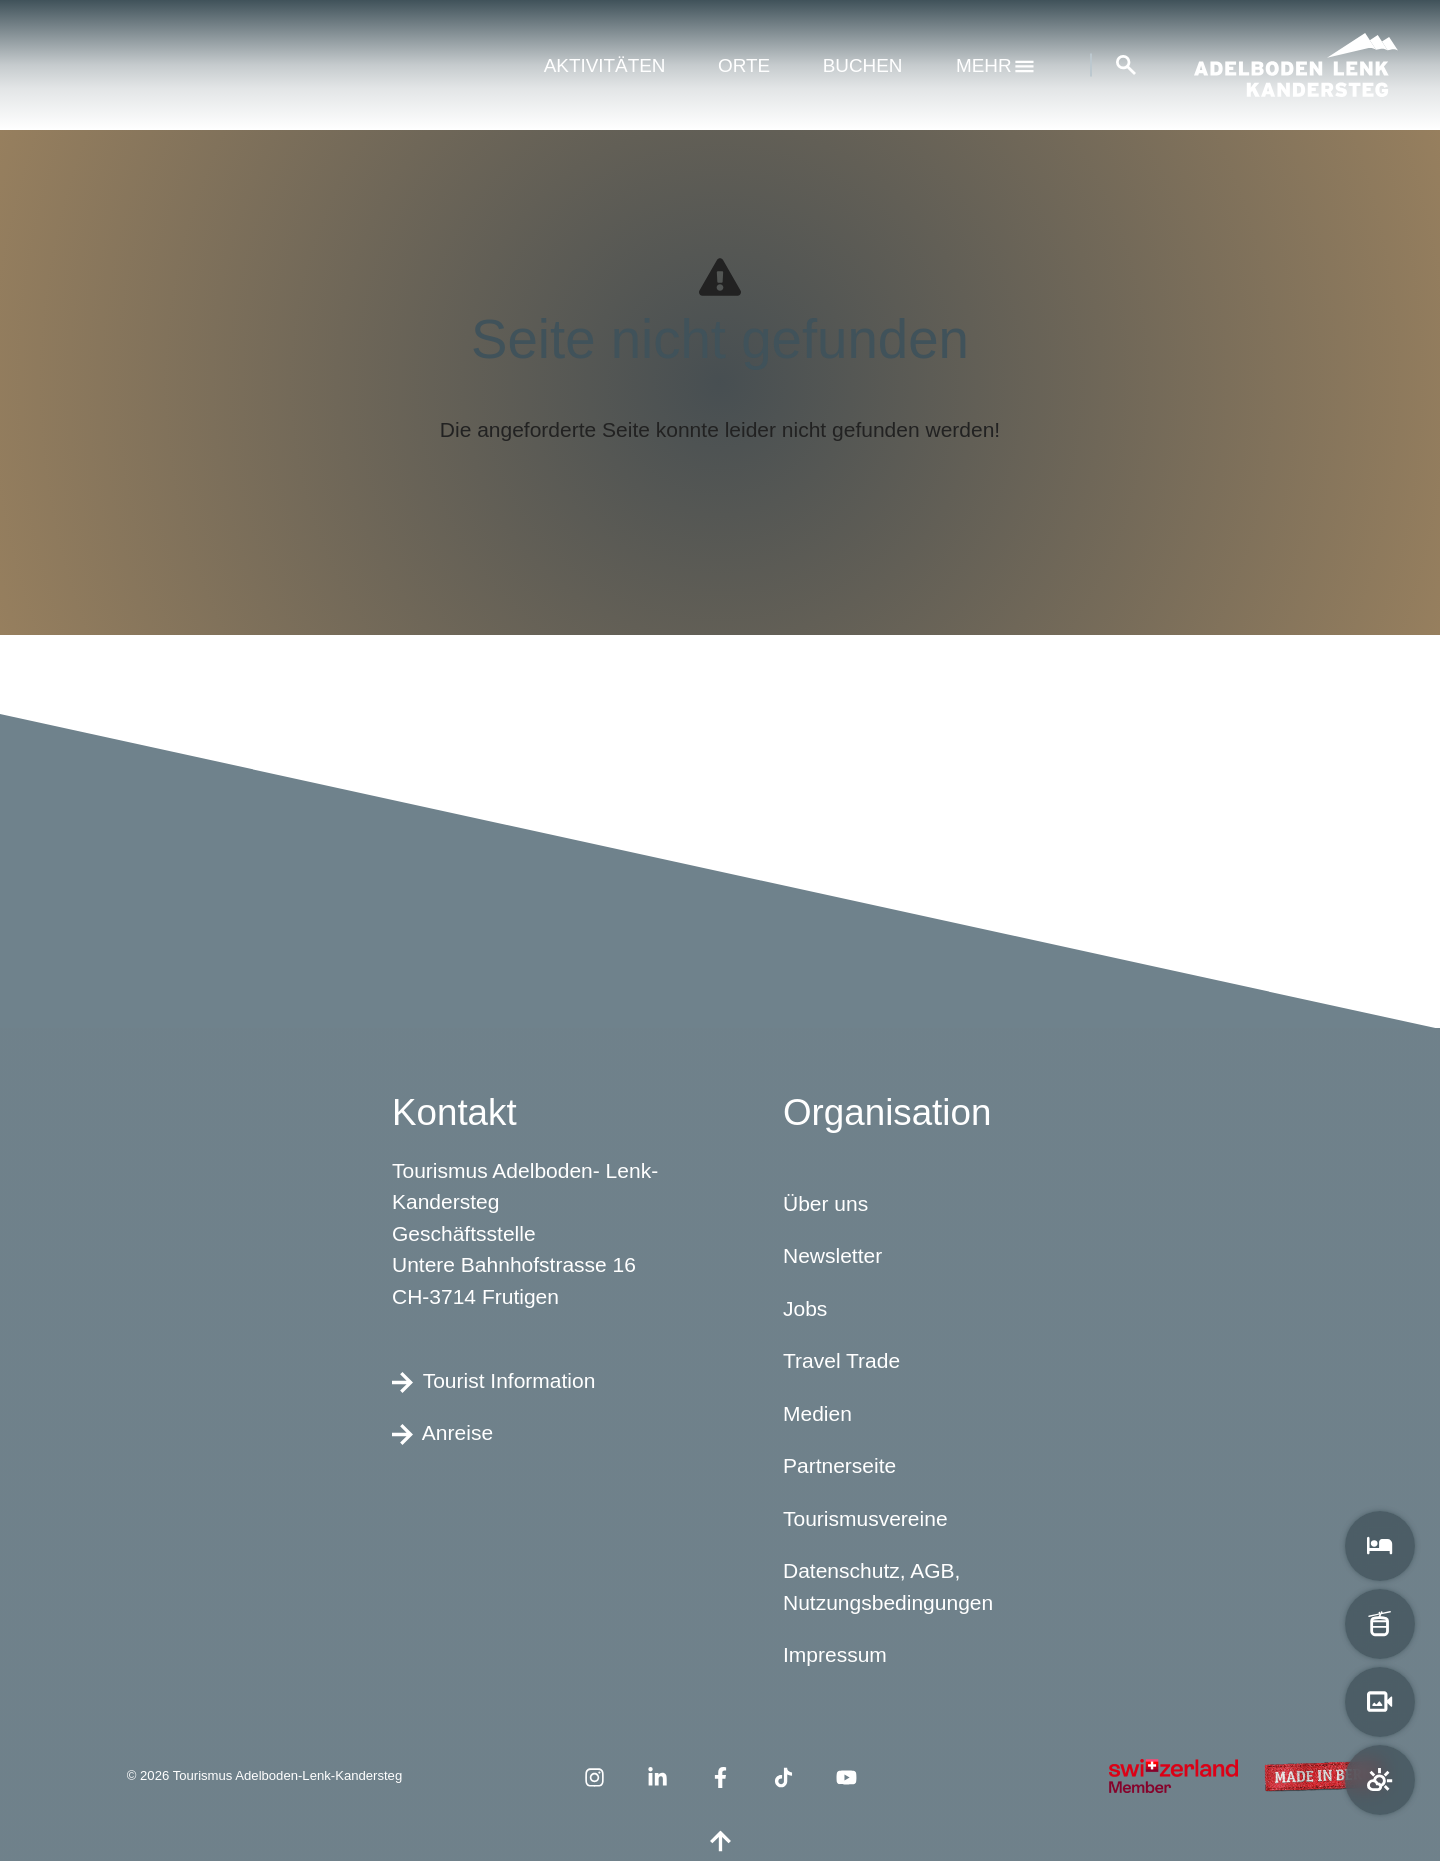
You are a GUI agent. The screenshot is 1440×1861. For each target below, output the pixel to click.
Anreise (442, 1434)
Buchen (863, 65)
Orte (744, 65)
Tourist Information (493, 1381)
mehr (995, 65)
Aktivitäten (605, 65)
